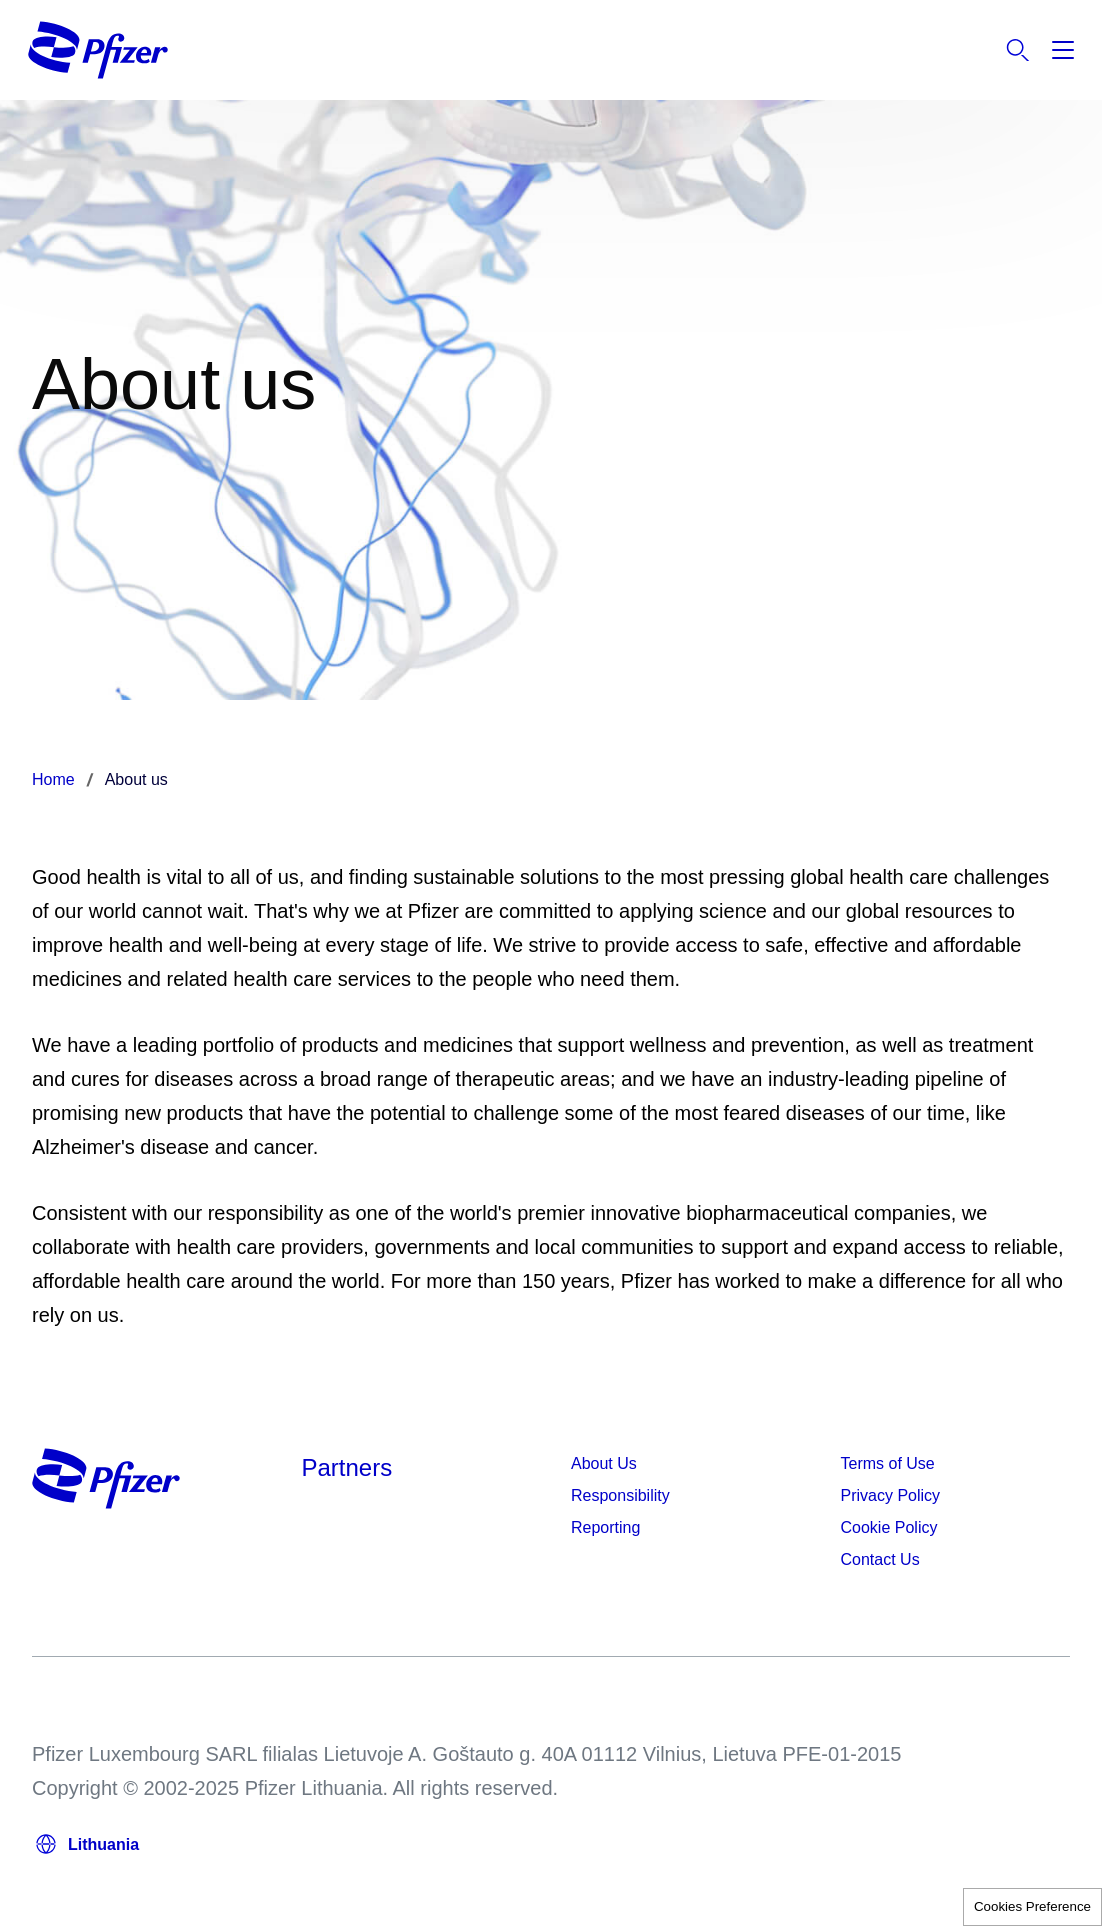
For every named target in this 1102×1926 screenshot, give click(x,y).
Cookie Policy (889, 1527)
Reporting (605, 1527)
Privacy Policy (891, 1495)
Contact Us (880, 1559)
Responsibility (620, 1495)
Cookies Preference (1032, 1906)
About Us (604, 1463)
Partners (347, 1467)
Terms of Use (888, 1463)
